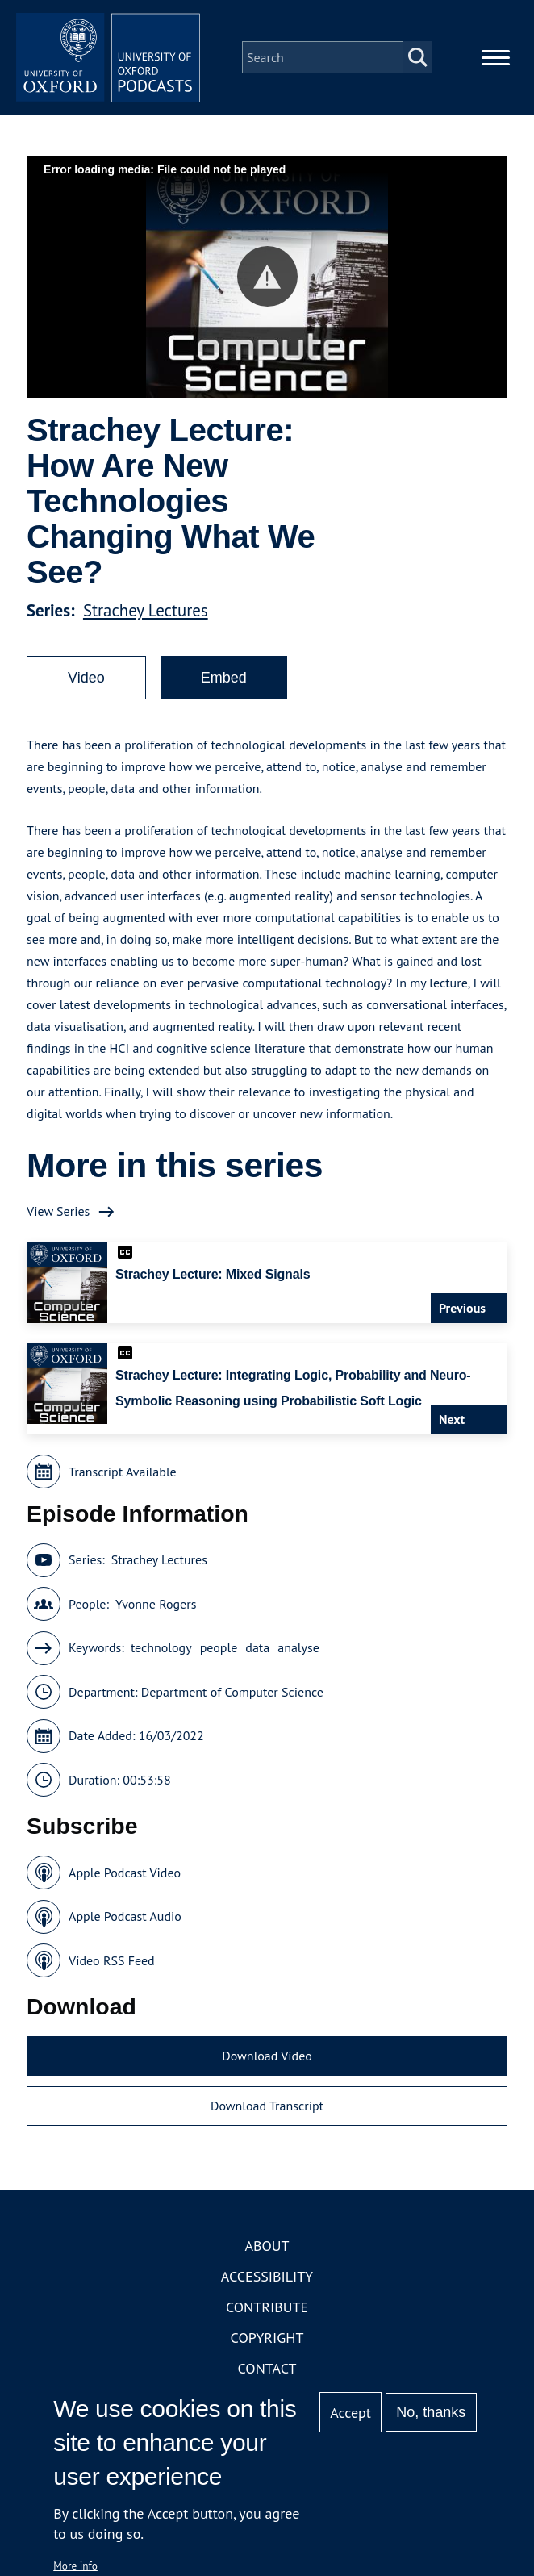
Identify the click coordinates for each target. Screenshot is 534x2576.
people (219, 1652)
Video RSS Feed (112, 1965)
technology (161, 1652)
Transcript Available (123, 1476)
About (266, 2250)
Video (86, 682)
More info (75, 2565)
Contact (267, 2373)
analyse (298, 1652)
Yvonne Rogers (155, 1609)
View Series (58, 1216)
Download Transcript (267, 2110)
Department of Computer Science (232, 1697)
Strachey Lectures (145, 615)
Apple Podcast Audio (125, 1921)
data (257, 1652)
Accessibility (267, 2281)
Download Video (266, 2060)
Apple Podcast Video (125, 1877)
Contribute (267, 2312)
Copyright (267, 2342)
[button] (267, 281)
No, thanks (430, 2412)
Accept (350, 2412)
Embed (224, 682)
